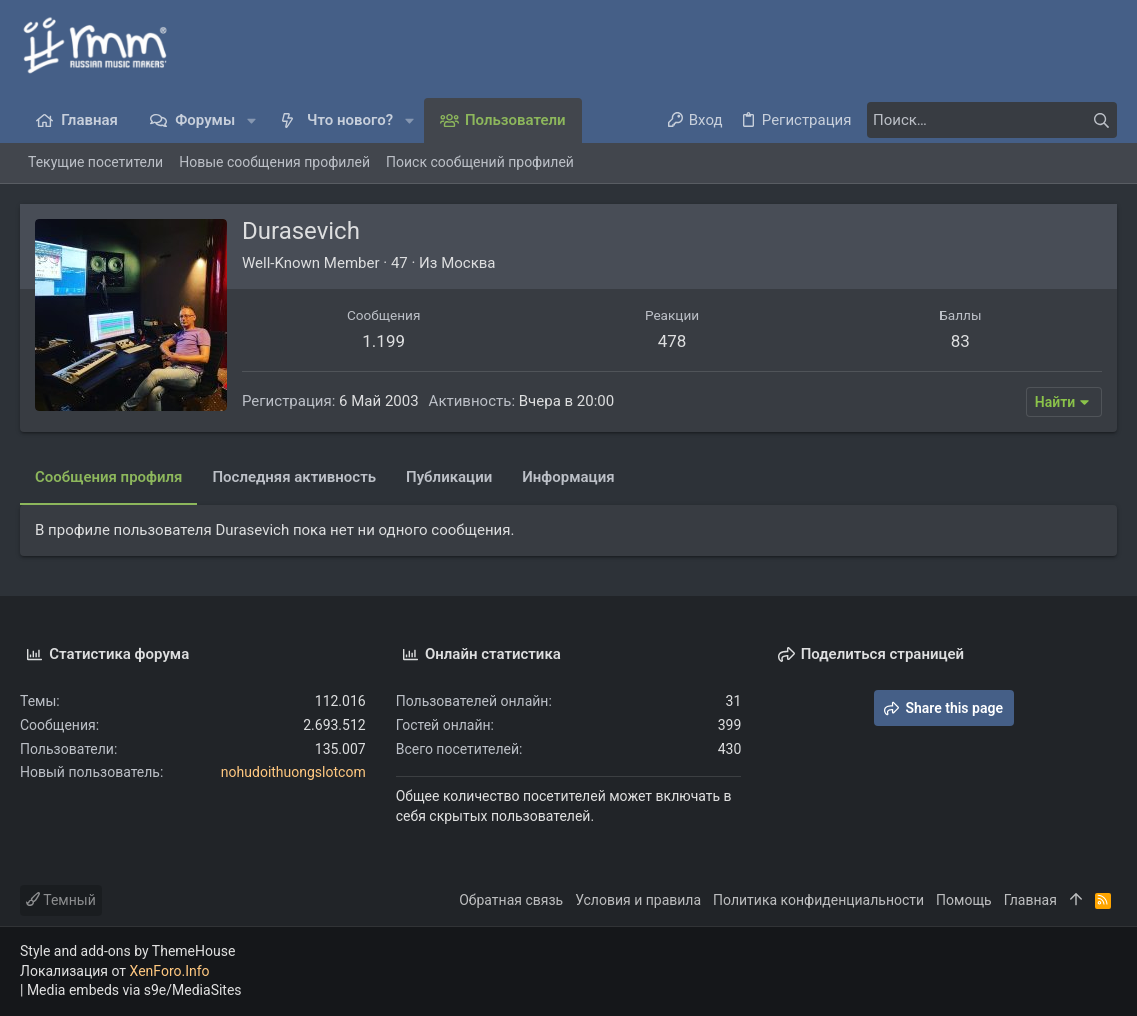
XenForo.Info (170, 971)
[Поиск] (992, 120)
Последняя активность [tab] (294, 477)
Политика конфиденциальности (818, 900)
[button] (251, 120)
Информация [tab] (568, 477)
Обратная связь (511, 900)
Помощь (964, 900)
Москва (468, 263)
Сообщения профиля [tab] (108, 477)
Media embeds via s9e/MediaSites (134, 990)
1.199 (383, 341)
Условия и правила (638, 900)
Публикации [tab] (449, 477)
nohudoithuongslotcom (293, 772)
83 (960, 341)
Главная (1030, 900)
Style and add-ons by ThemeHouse (127, 951)
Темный (61, 900)
